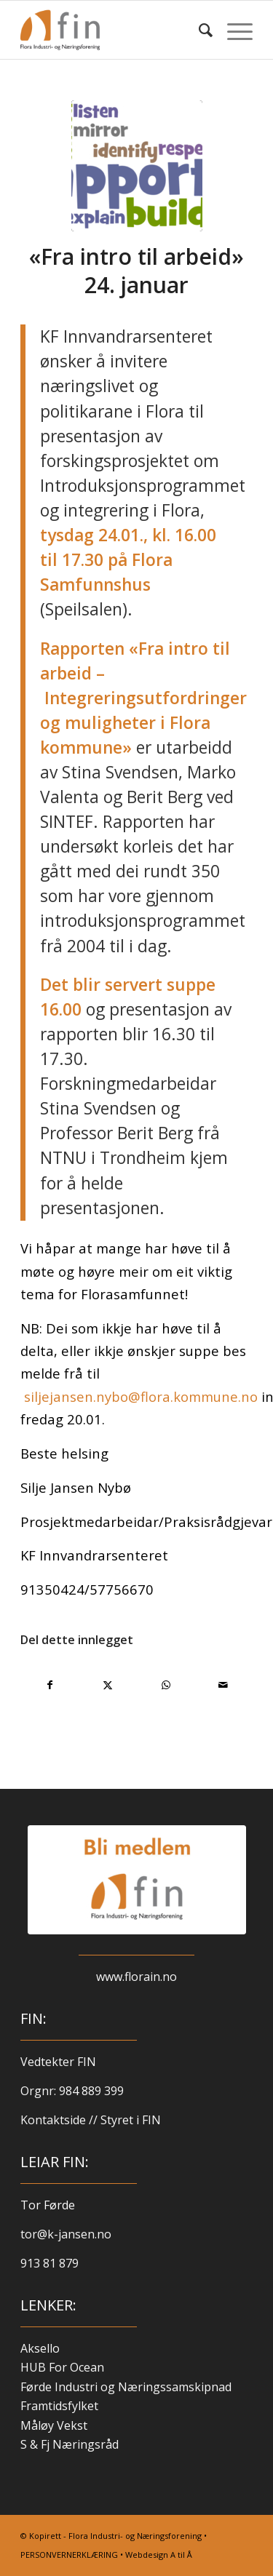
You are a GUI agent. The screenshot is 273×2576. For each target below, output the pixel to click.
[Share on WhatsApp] (166, 1684)
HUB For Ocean (62, 2367)
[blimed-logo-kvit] (137, 1879)
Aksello (40, 2348)
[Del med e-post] (223, 1684)
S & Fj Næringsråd (69, 2444)
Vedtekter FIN (58, 2062)
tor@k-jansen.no (65, 2234)
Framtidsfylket (59, 2406)
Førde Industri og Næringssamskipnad (126, 2387)
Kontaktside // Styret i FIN (90, 2120)
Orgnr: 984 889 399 (73, 2091)
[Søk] (198, 30)
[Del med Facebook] (50, 1684)
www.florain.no (136, 1977)
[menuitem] (198, 30)
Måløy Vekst (53, 2425)
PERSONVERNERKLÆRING (69, 2554)
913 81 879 (49, 2263)
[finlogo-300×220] (113, 30)
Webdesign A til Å (158, 2554)
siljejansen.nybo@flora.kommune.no (141, 1396)
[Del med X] (107, 1684)
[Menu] (233, 30)
